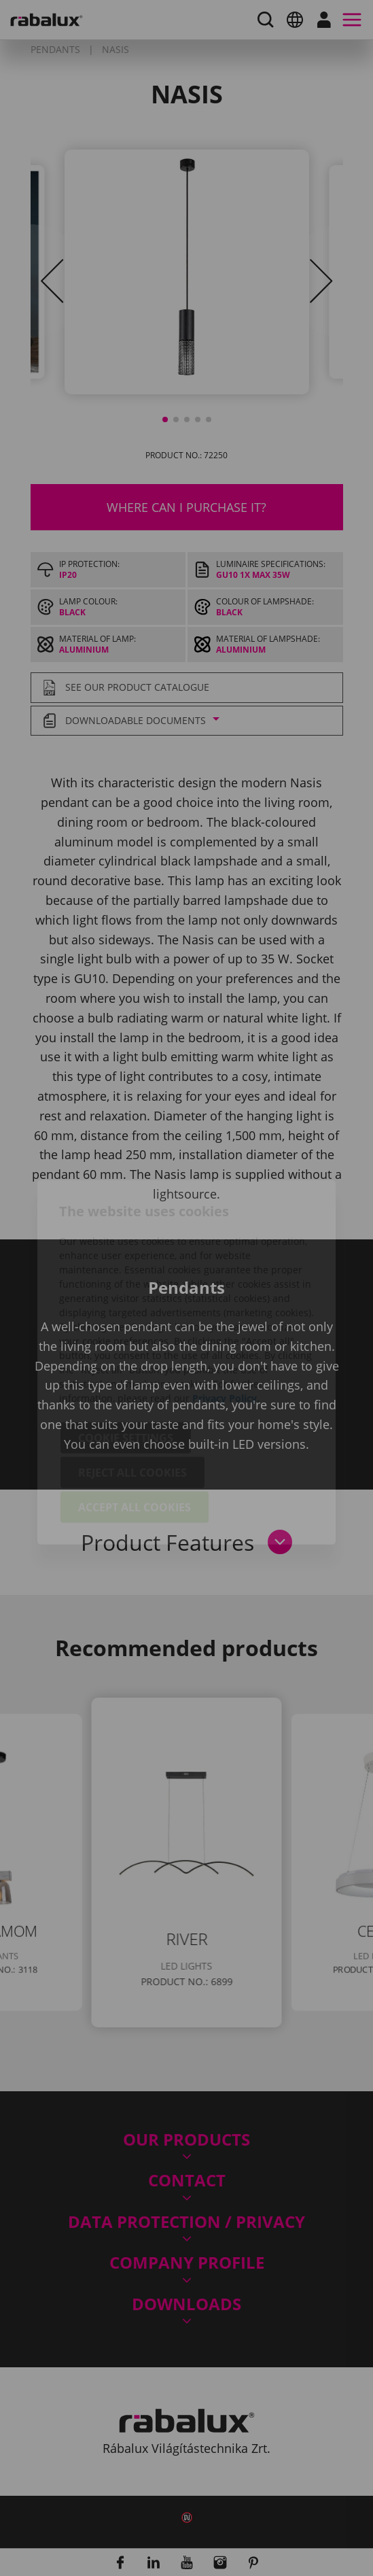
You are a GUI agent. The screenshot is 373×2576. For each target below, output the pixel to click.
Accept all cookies (134, 1433)
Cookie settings (125, 1363)
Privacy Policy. (226, 1324)
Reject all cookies (132, 1398)
